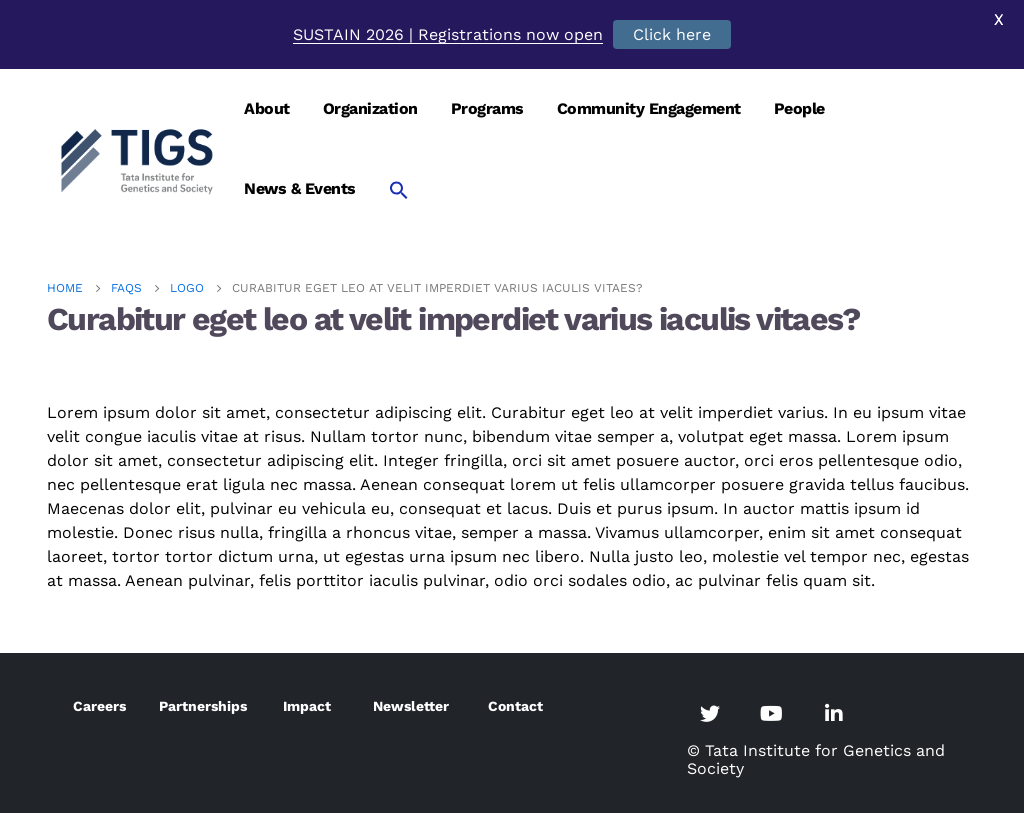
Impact (307, 706)
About (267, 108)
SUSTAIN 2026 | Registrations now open (448, 34)
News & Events (300, 188)
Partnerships (203, 706)
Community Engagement (649, 108)
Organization (370, 108)
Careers (99, 706)
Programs (487, 108)
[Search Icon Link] (399, 189)
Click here (672, 34)
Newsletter (411, 706)
